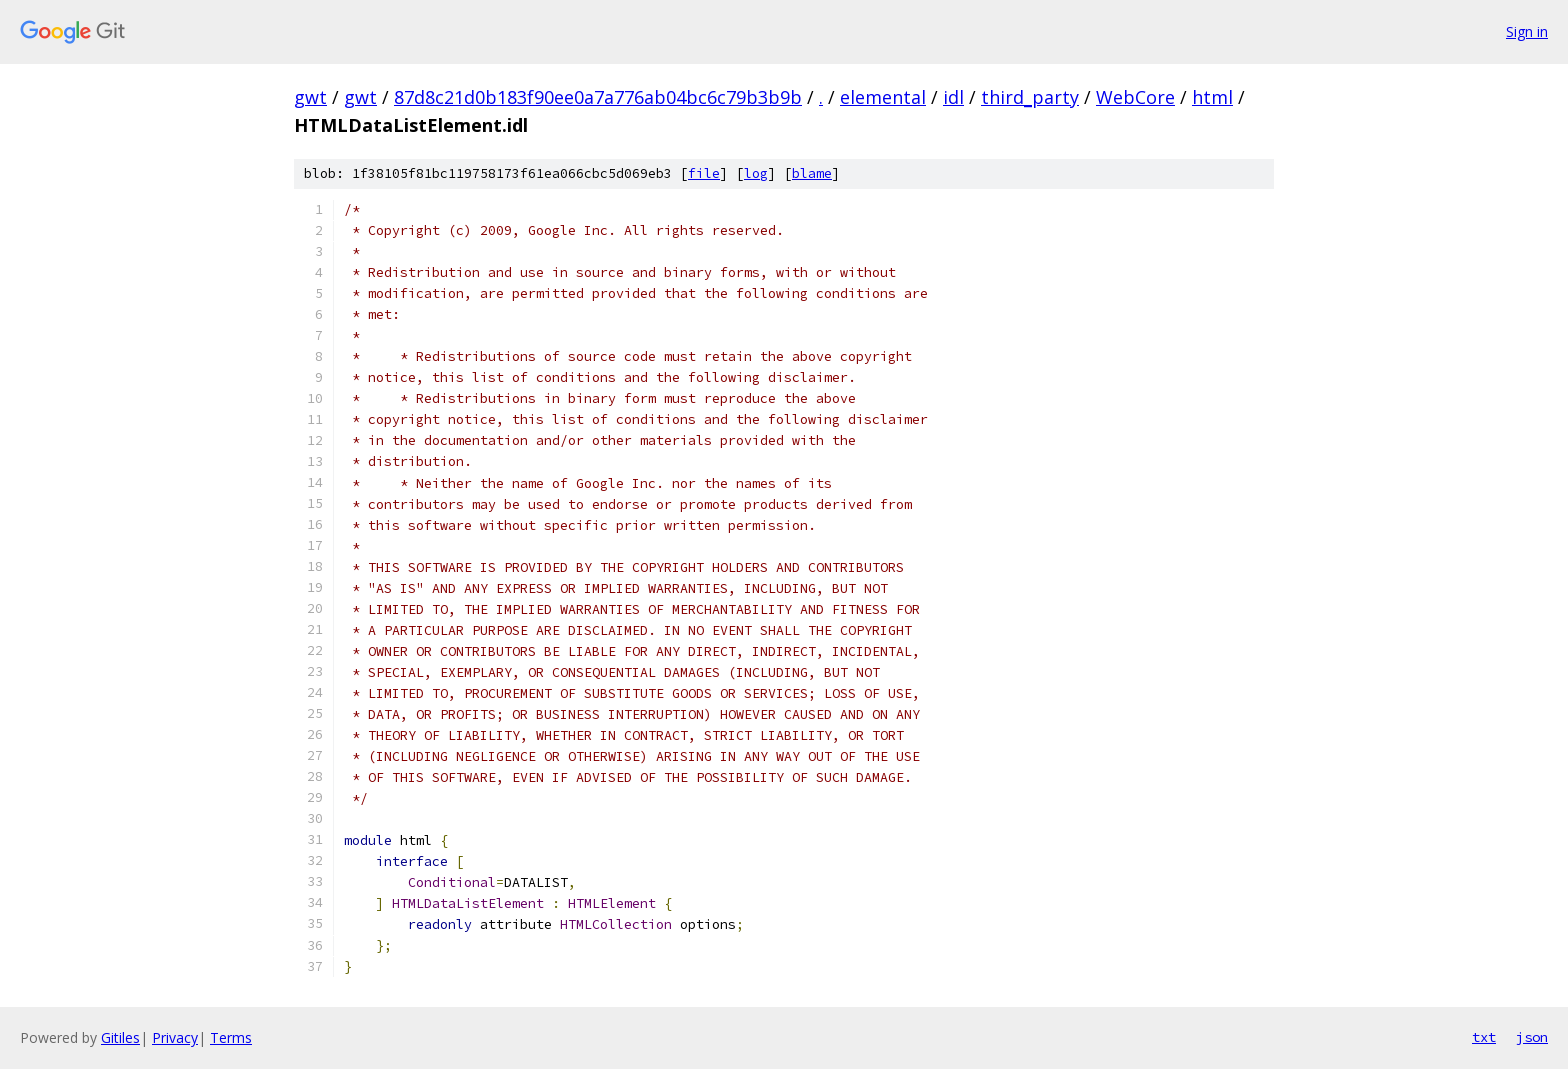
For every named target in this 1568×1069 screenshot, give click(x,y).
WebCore (1135, 97)
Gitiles (120, 1037)
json (1532, 1037)
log (756, 173)
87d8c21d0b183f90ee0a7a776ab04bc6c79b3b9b (598, 97)
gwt (310, 97)
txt (1484, 1037)
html (1212, 97)
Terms (231, 1037)
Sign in (1527, 31)
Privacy (175, 1037)
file (704, 173)
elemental (883, 97)
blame (812, 173)
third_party (1030, 97)
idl (953, 97)
